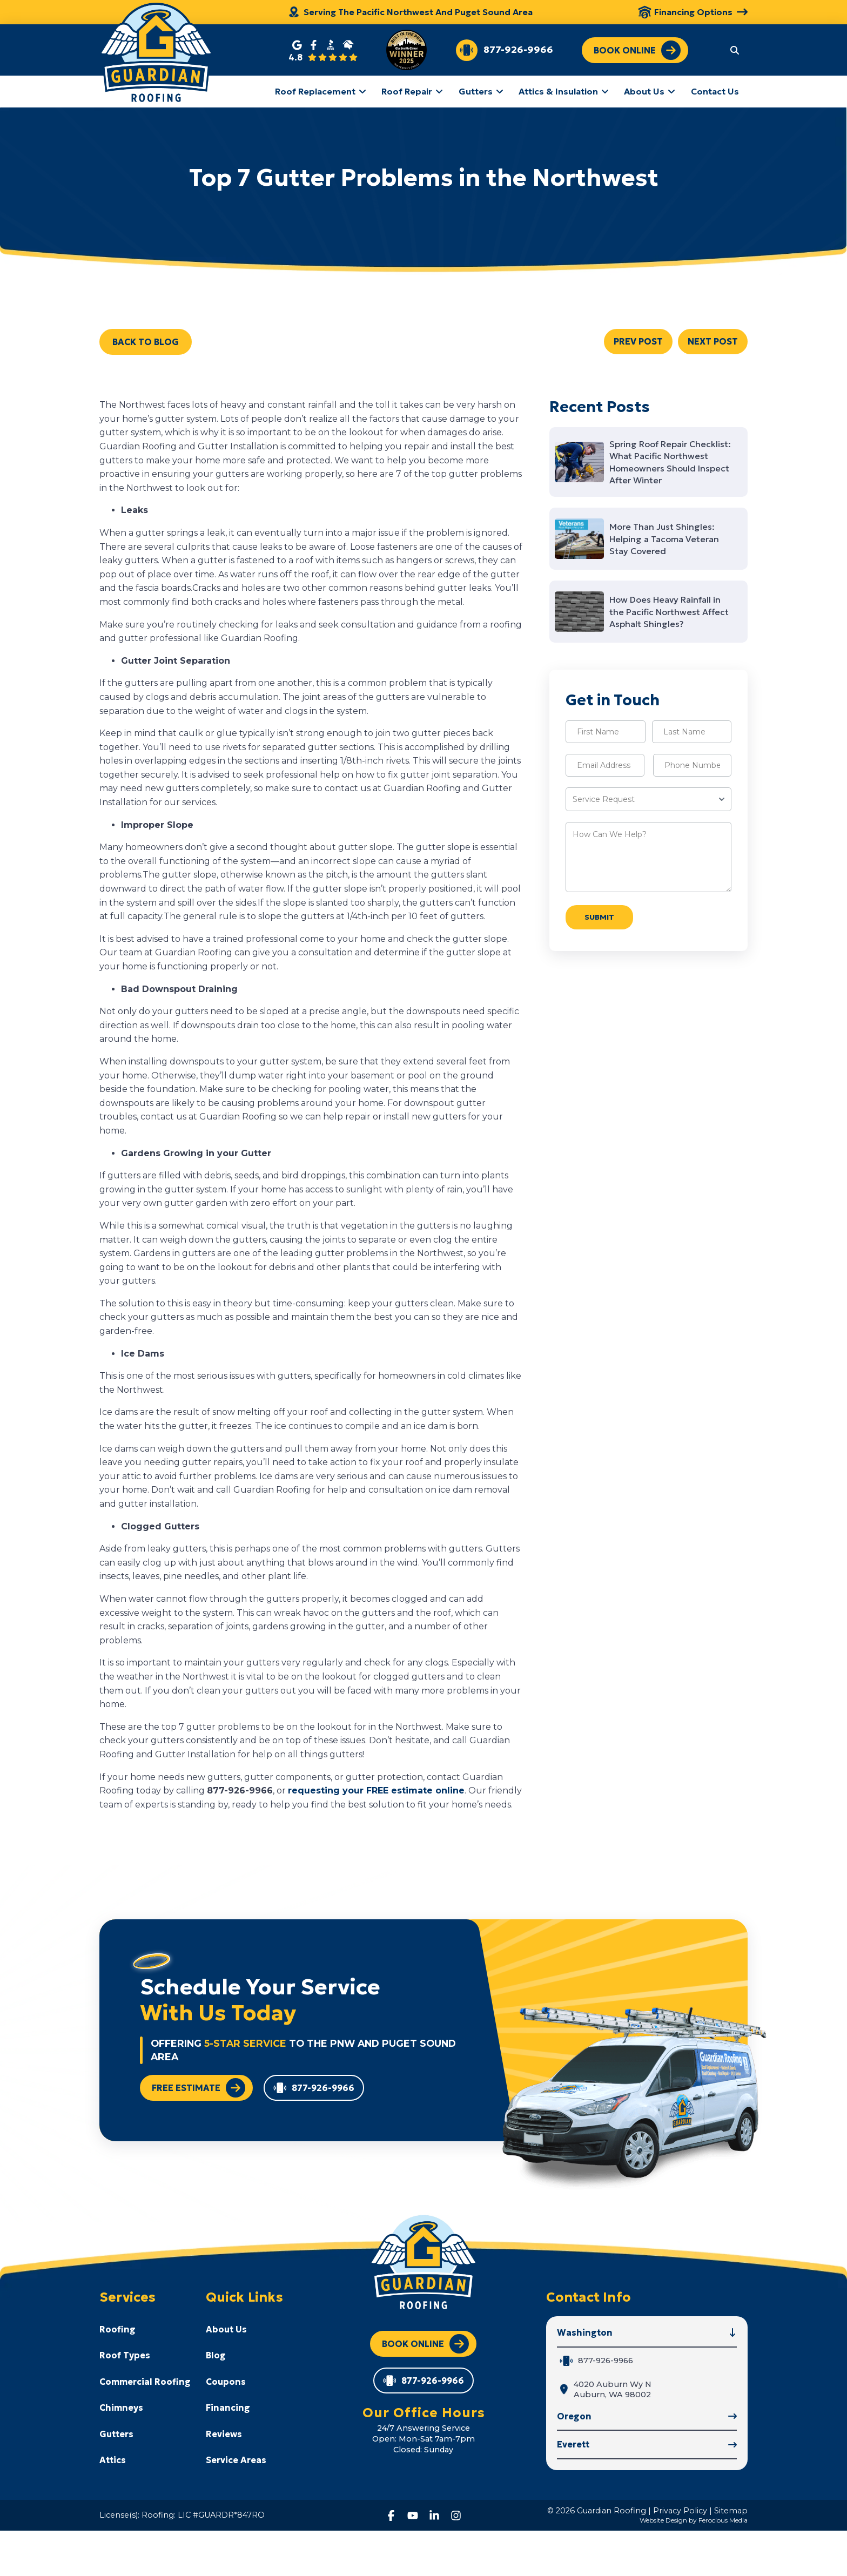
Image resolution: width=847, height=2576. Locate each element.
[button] (734, 49)
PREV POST (638, 341)
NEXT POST (713, 341)
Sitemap (731, 2511)
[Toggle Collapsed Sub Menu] (145, 2329)
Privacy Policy (680, 2511)
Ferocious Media (723, 2520)
